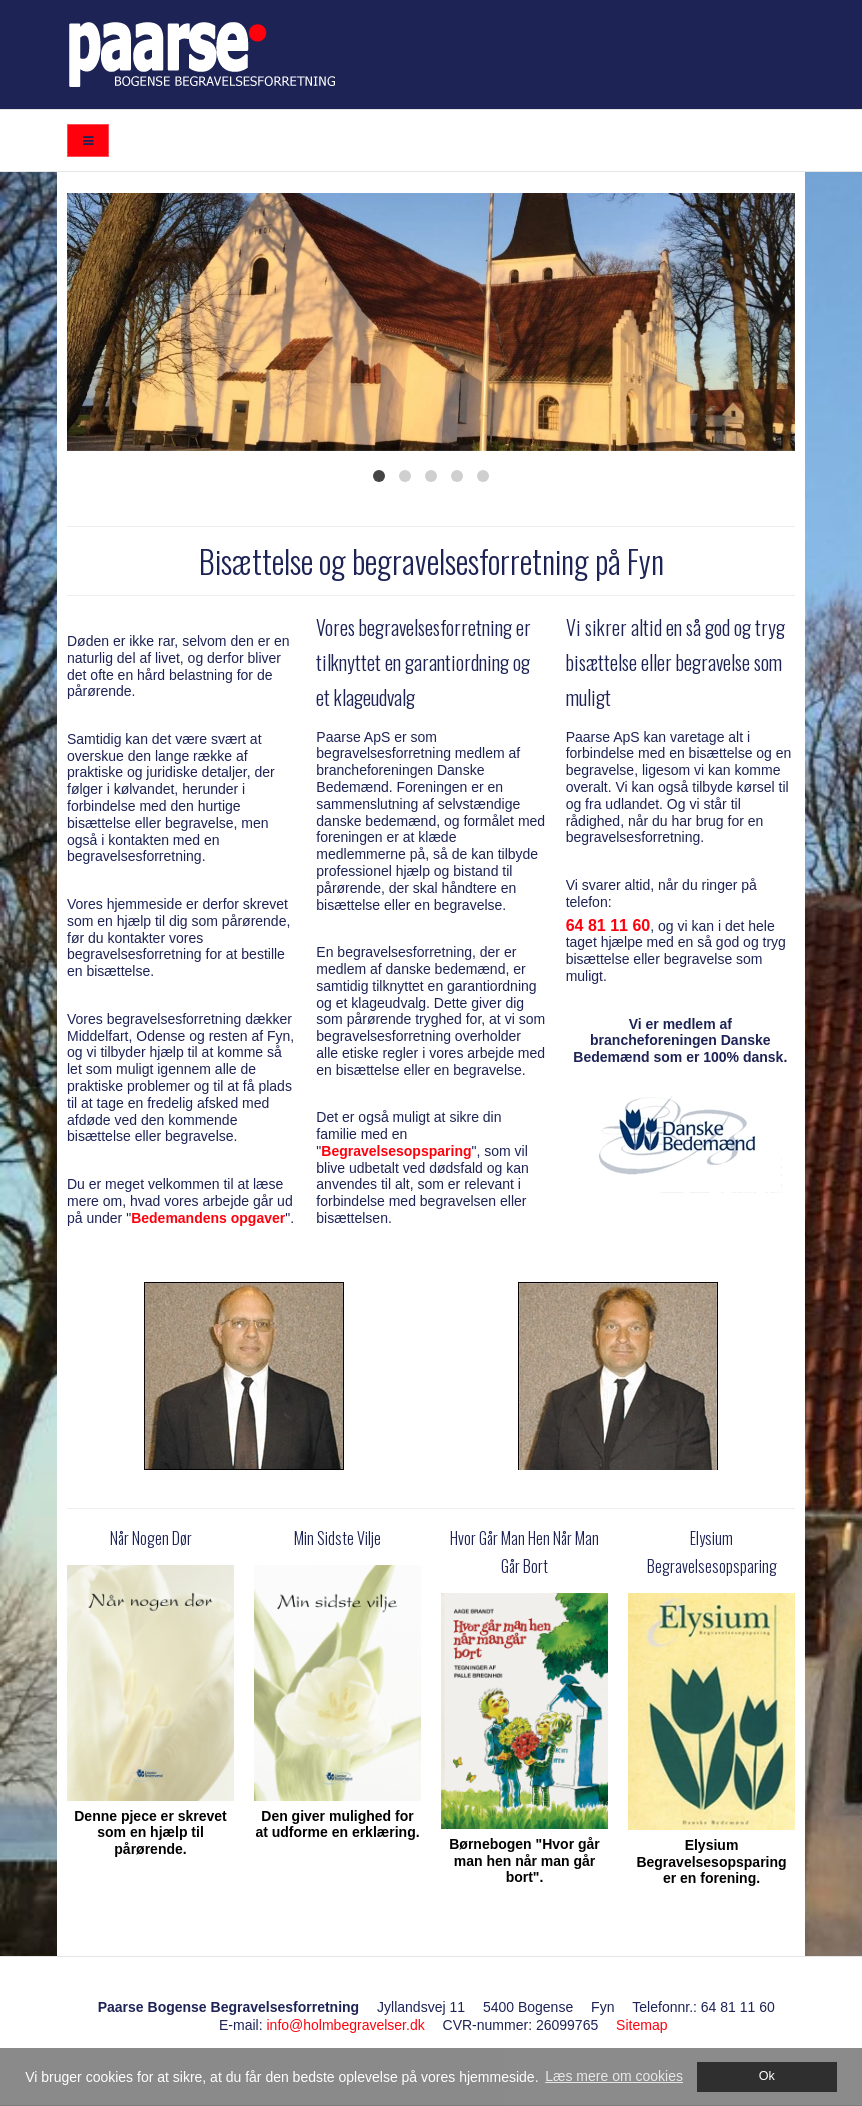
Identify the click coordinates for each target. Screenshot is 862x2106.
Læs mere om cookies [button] (614, 2076)
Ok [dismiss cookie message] (767, 2076)
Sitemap (641, 2025)
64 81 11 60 (608, 925)
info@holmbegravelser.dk (345, 2025)
